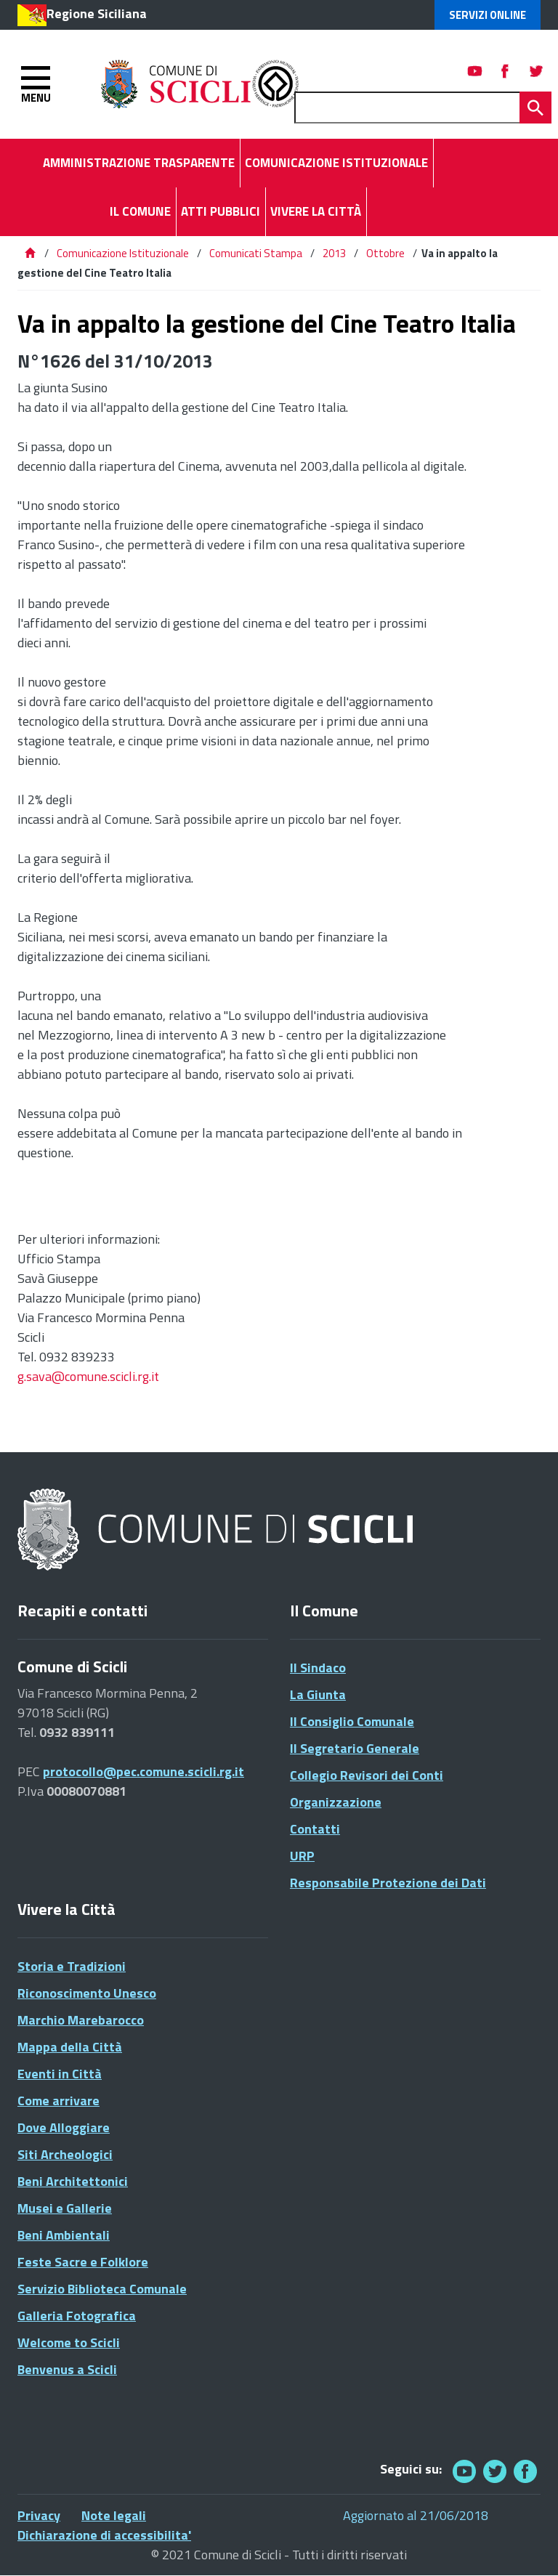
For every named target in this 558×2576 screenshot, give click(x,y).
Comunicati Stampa (255, 253)
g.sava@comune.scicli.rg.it (88, 1376)
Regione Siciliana (96, 13)
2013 (334, 253)
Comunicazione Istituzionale (123, 253)
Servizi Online (487, 15)
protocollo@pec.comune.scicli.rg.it (143, 1771)
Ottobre (385, 253)
